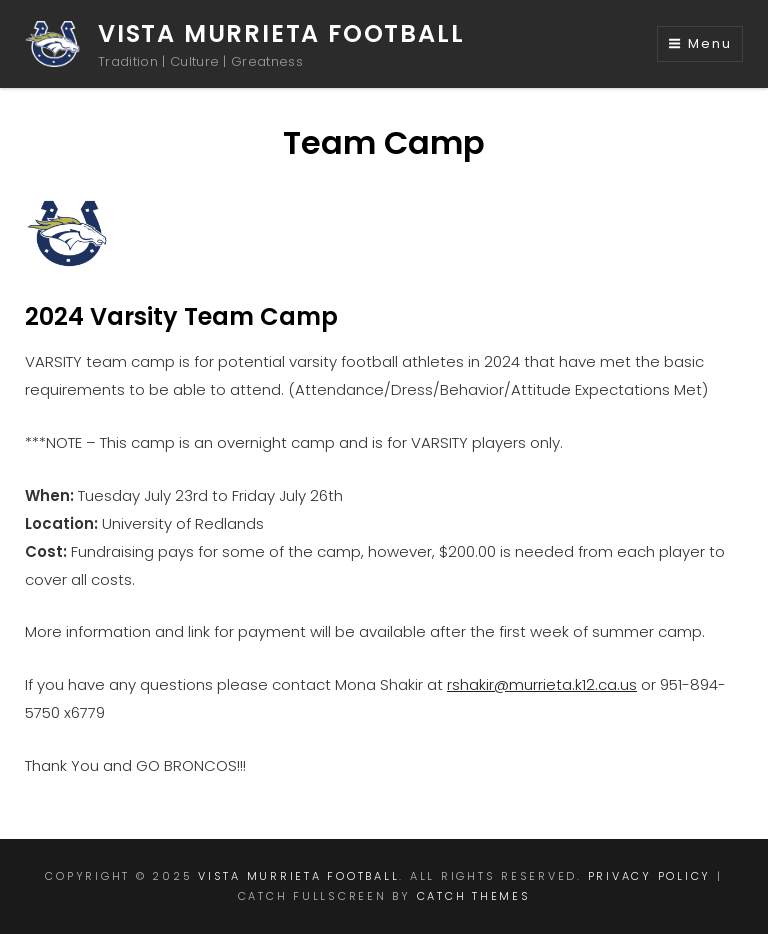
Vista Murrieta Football (281, 33)
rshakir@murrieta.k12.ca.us (542, 684)
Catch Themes (474, 896)
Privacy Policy (650, 876)
